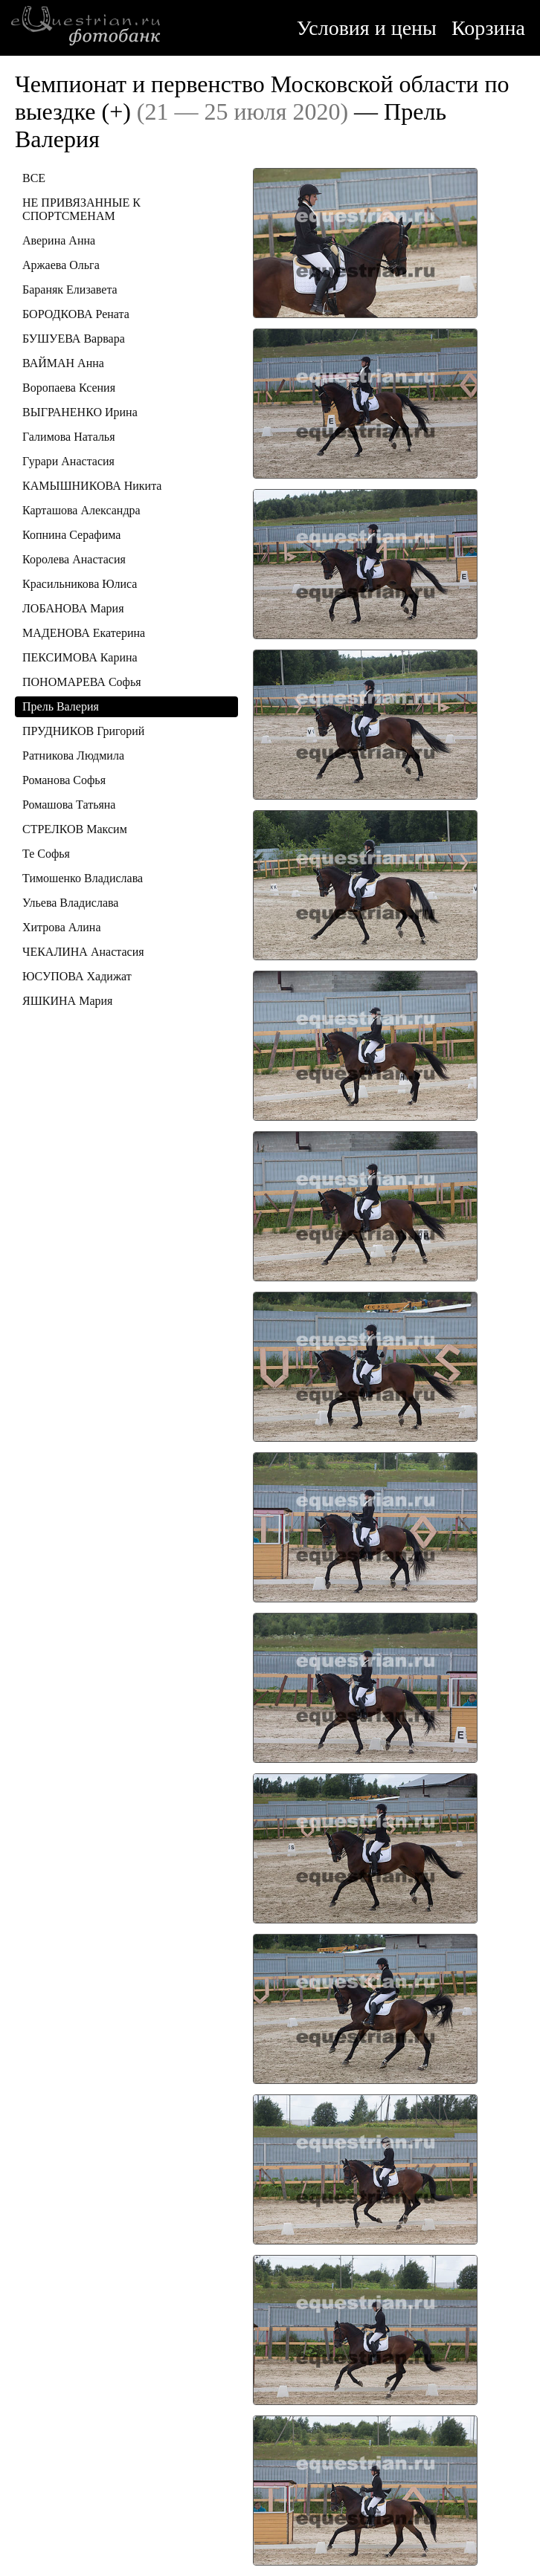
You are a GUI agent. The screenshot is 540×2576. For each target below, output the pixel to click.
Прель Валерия (60, 706)
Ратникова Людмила (73, 755)
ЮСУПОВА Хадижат (77, 976)
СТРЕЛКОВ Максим (74, 829)
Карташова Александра (81, 510)
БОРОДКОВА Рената (75, 314)
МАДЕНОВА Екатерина (83, 633)
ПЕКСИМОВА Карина (80, 657)
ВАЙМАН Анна (63, 363)
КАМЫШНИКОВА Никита (91, 485)
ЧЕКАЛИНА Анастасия (83, 951)
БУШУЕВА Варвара (73, 338)
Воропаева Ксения (68, 387)
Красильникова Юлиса (79, 583)
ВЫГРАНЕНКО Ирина (80, 412)
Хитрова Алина (61, 927)
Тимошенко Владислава (82, 878)
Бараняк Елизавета (70, 289)
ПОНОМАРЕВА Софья (81, 682)
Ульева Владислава (70, 902)
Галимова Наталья (68, 436)
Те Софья (46, 853)
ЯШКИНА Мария (67, 1000)
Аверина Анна (58, 240)
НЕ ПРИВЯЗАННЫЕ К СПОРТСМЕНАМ (81, 209)
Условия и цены (367, 27)
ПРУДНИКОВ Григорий (83, 731)
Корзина (488, 27)
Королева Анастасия (74, 559)
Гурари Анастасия (68, 461)
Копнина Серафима (71, 534)
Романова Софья (64, 780)
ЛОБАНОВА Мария (73, 608)
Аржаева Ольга (61, 265)
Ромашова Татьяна (68, 804)
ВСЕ (33, 178)
